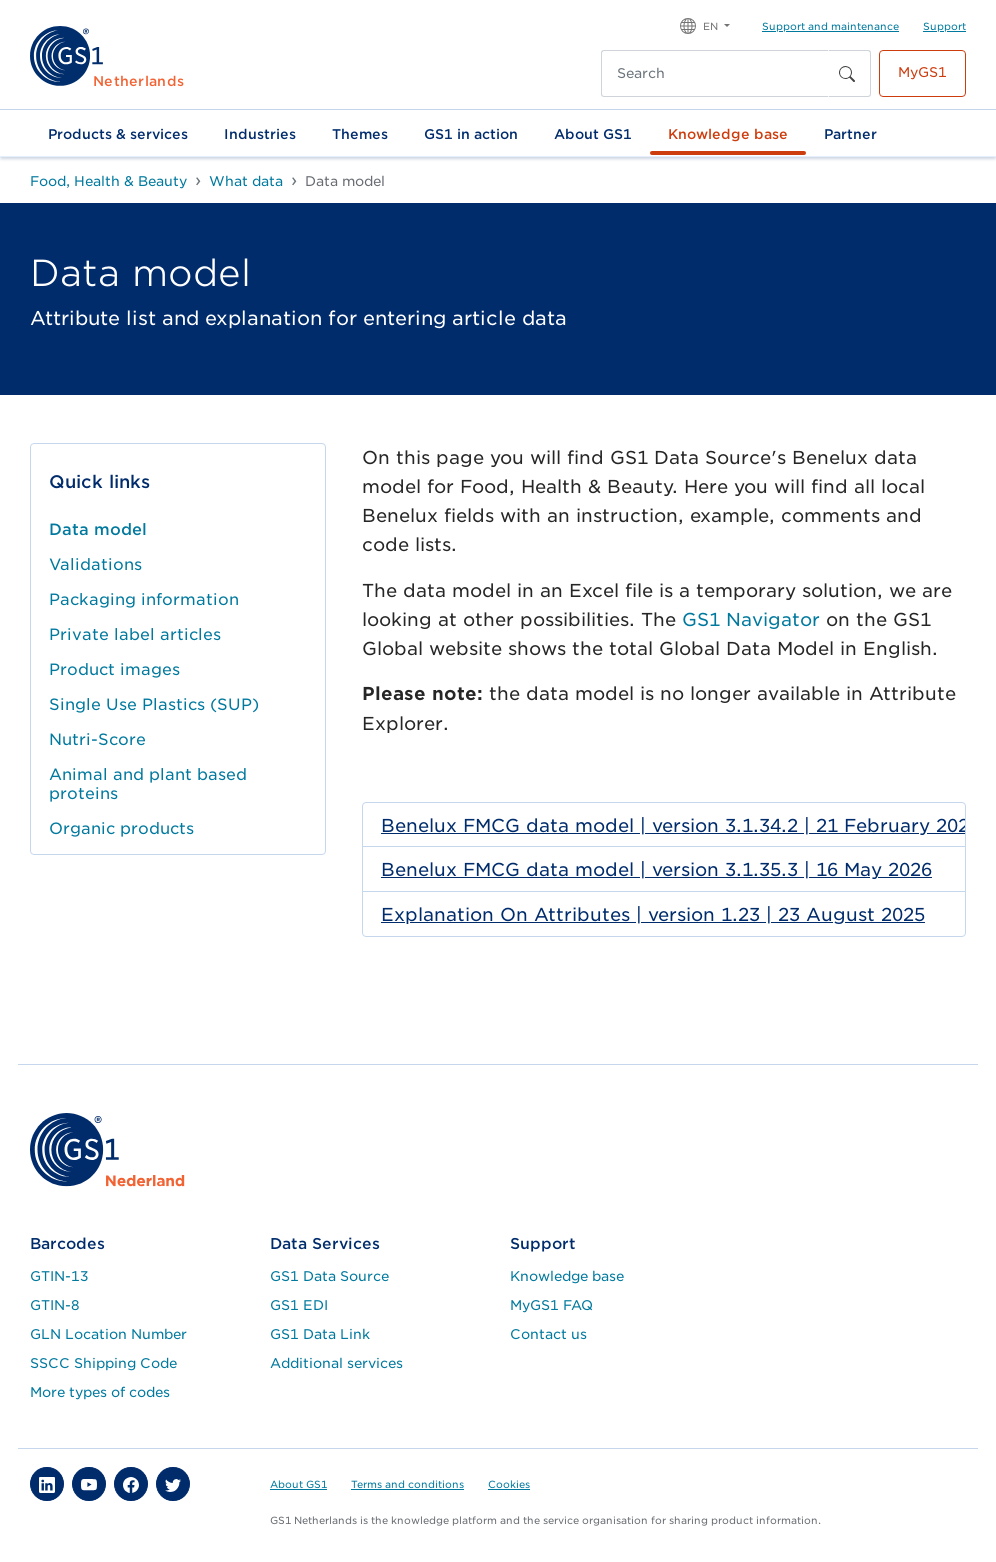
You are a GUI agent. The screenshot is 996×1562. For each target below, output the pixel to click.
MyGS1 (922, 72)
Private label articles (135, 634)
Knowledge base (728, 134)
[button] (705, 24)
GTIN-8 (55, 1305)
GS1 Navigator (751, 619)
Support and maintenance (830, 26)
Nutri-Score (97, 739)
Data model (98, 529)
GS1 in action (471, 134)
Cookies (509, 1484)
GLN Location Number (108, 1334)
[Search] (715, 73)
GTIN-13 (59, 1276)
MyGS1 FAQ (551, 1305)
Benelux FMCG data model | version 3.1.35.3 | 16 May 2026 (656, 869)
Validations (95, 564)
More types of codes (100, 1392)
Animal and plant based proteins (148, 784)
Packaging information (144, 599)
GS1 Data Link (320, 1334)
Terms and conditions (407, 1484)
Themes (360, 134)
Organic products (121, 828)
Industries (260, 134)
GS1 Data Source (329, 1276)
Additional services (336, 1363)
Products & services (118, 134)
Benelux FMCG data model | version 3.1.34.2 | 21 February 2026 (680, 825)
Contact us (548, 1334)
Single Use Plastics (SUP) (154, 704)
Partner (850, 134)
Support (944, 26)
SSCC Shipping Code (103, 1363)
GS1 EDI (299, 1305)
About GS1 (593, 134)
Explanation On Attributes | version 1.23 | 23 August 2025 (653, 914)
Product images (114, 669)
